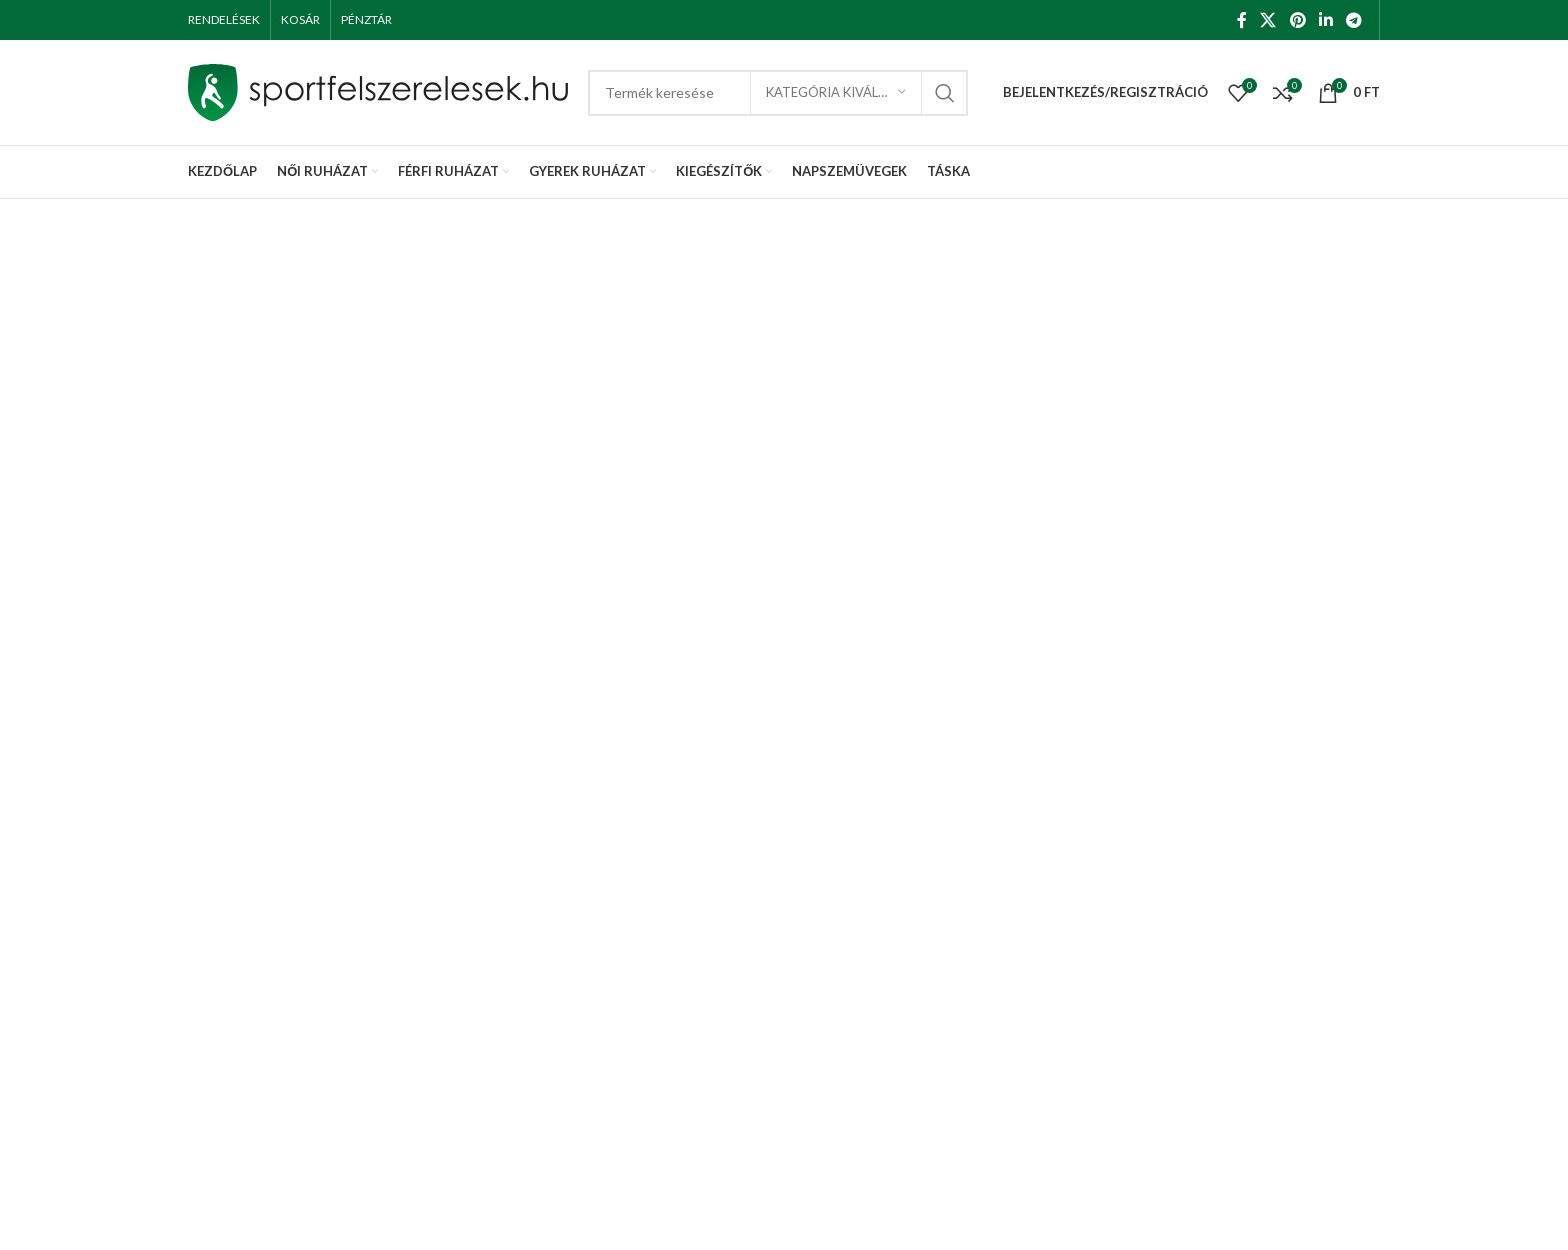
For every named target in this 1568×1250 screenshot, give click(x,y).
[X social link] (1268, 20)
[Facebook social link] (1241, 20)
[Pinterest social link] (1297, 20)
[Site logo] (378, 90)
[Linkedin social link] (1325, 20)
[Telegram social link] (1354, 20)
